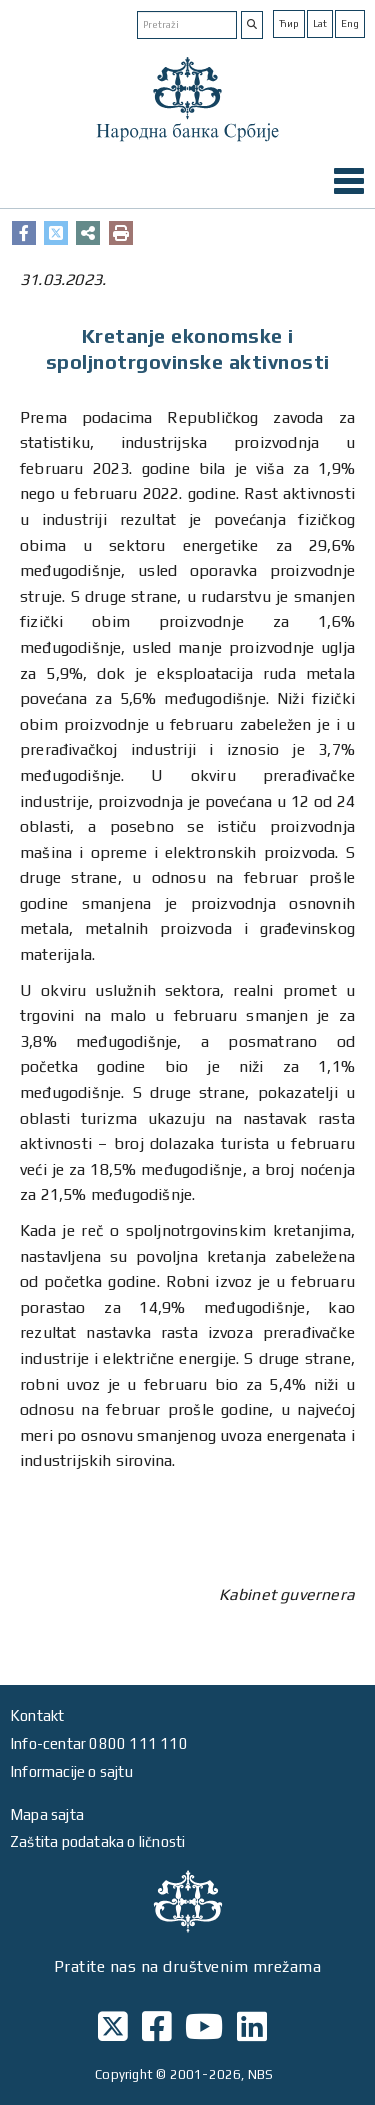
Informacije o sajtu (71, 1771)
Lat (320, 23)
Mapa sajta (47, 1814)
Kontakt (37, 1715)
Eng (350, 23)
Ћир (289, 23)
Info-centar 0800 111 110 (99, 1743)
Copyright (124, 2074)
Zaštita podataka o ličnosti (97, 1841)
